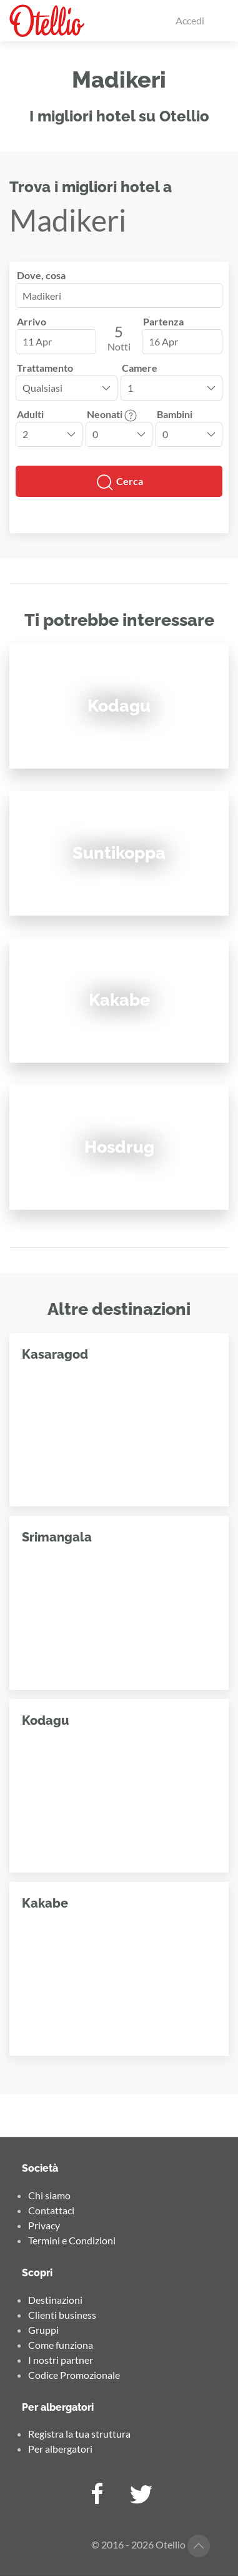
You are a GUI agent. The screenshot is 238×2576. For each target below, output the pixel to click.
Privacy (44, 2225)
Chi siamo (49, 2195)
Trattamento (45, 368)
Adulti (30, 414)
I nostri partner (60, 2360)
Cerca (119, 482)
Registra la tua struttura (79, 2434)
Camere (139, 368)
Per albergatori (60, 2449)
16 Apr (163, 341)
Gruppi (43, 2330)
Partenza (163, 321)
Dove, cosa (41, 275)
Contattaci (51, 2210)
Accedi (190, 20)
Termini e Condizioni (72, 2240)
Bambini (174, 414)
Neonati (112, 414)
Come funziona (60, 2345)
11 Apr (37, 341)
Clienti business (62, 2315)
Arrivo (31, 321)
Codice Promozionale (74, 2375)
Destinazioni (55, 2300)
